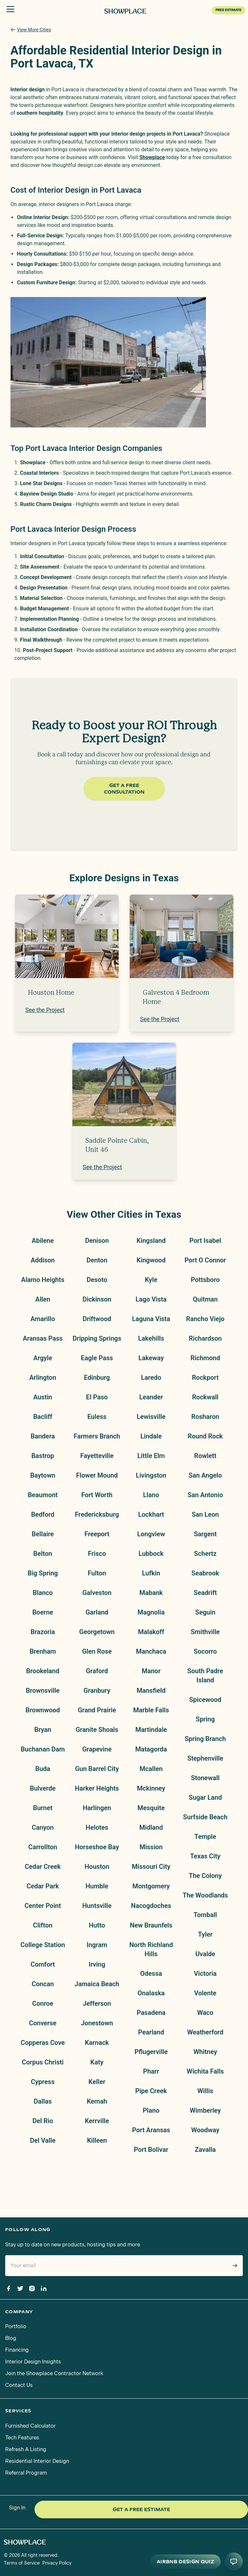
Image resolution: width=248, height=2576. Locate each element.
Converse (42, 2023)
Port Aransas (151, 2130)
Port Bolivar (151, 2149)
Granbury (96, 1690)
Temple (205, 1836)
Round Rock (205, 1436)
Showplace (152, 157)
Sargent (205, 1534)
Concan (43, 1984)
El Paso (97, 1397)
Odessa (151, 1973)
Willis (205, 2091)
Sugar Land (205, 1797)
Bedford (42, 1514)
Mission (151, 1847)
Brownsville (43, 1690)
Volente (205, 1993)
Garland (96, 1612)
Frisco (97, 1553)
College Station (43, 1945)
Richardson (205, 1338)
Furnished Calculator (30, 2426)
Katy (96, 2062)
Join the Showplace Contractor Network (54, 2373)
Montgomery (151, 1886)
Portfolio (15, 2326)
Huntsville (96, 1906)
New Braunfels (151, 1925)
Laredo (151, 1377)
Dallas (43, 2101)
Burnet (42, 1808)
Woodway (205, 2130)
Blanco (43, 1593)
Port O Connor (205, 1260)
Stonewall (205, 1778)
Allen (42, 1299)
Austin (42, 1397)
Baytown (42, 1475)
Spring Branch (205, 1739)
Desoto (97, 1280)
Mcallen (151, 1769)
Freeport (96, 1534)
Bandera (43, 1436)
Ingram (97, 1945)
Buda (42, 1769)
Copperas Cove (43, 2043)
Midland (151, 1827)
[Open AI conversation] (234, 2562)
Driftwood (96, 1319)
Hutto (97, 1925)
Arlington (42, 1377)
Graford (97, 1671)
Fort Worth (97, 1495)
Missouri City (151, 1866)
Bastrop (42, 1456)
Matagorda (151, 1749)
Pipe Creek (151, 2091)
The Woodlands (205, 1895)
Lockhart (151, 1514)
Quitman (205, 1299)
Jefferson (97, 2003)
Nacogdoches (151, 1906)
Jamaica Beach (97, 1984)
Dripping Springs (97, 1338)
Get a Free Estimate (141, 2509)
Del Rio (43, 2121)
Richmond (205, 1358)
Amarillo (42, 1319)
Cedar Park (43, 1886)
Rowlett (205, 1456)
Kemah (97, 2101)
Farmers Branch (97, 1436)
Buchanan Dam (43, 1749)
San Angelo (205, 1475)
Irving (97, 1964)
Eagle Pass (97, 1358)
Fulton (97, 1573)
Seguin (205, 1612)
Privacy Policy (56, 2563)
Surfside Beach (205, 1817)
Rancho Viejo (205, 1319)
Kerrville (97, 2121)
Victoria (205, 1973)
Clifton (42, 1925)
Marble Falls (151, 1710)
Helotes (97, 1827)
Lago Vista (151, 1299)
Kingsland (151, 1240)
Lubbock (151, 1553)
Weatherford (205, 2032)
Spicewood (205, 1700)
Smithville (205, 1632)
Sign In (17, 2508)
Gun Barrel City (97, 1769)
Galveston (96, 1593)
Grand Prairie (97, 1710)
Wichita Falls (205, 2071)
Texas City (205, 1856)
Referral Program (26, 2473)
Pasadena (151, 2013)
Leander (151, 1397)
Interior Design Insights (33, 2362)
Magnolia (151, 1612)
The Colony (205, 1876)
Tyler (205, 1934)
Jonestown (97, 2023)
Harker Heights (97, 1788)
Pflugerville (151, 2052)
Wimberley (205, 2110)
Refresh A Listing (25, 2449)
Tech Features (22, 2438)
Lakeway (151, 1358)
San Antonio (205, 1495)
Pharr (151, 2071)
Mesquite (151, 1808)
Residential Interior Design (37, 2461)
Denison (97, 1240)
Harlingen (97, 1808)
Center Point (42, 1906)
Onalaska (151, 1993)
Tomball (205, 1915)
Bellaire (43, 1534)
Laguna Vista (151, 1319)
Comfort (43, 1964)
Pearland (151, 2032)
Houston (96, 1866)
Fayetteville (96, 1456)
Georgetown (97, 1632)
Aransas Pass (43, 1338)
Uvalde (205, 1954)
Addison (43, 1260)
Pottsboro (205, 1280)
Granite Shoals (97, 1730)
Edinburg (97, 1377)
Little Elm (151, 1456)
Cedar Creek (43, 1866)
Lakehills (151, 1338)
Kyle (151, 1280)
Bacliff (42, 1417)
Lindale (151, 1436)
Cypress (43, 2082)
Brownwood (42, 1710)
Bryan (42, 1730)
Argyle (42, 1358)
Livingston (151, 1475)
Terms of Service (22, 2563)
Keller (97, 2082)
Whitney (205, 2052)
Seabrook (205, 1573)
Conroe (42, 2003)
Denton (96, 1260)
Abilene (43, 1240)
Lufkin (151, 1573)
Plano (151, 2110)
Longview (151, 1534)
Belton (42, 1553)
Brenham (43, 1651)
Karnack (97, 2043)
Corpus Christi (43, 2062)
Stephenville (205, 1758)
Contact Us (19, 2385)
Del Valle (42, 2140)
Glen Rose (97, 1651)
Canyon (42, 1827)
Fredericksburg (97, 1514)
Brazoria (43, 1632)
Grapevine (96, 1749)
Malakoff (151, 1632)
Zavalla (205, 2149)
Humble (96, 1886)
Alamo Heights (43, 1280)
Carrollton (42, 1847)
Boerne (42, 1612)
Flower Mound (97, 1475)
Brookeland (42, 1671)
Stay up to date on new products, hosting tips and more (72, 2244)
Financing (17, 2350)
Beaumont (43, 1495)
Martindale (151, 1730)
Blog (10, 2338)
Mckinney (151, 1788)
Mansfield (151, 1690)
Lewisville (151, 1417)
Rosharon (205, 1417)
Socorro (205, 1651)
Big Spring (43, 1573)
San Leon (205, 1514)
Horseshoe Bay (97, 1847)
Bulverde (43, 1788)
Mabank (151, 1593)
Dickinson (96, 1299)
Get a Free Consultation (124, 788)
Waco (205, 2013)
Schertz (205, 1553)
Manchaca (151, 1651)
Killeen (97, 2140)
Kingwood (151, 1260)
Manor (151, 1671)
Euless (97, 1417)
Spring (205, 1719)
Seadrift (205, 1593)
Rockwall (205, 1397)
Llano (151, 1495)
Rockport (205, 1377)
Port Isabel (205, 1240)
